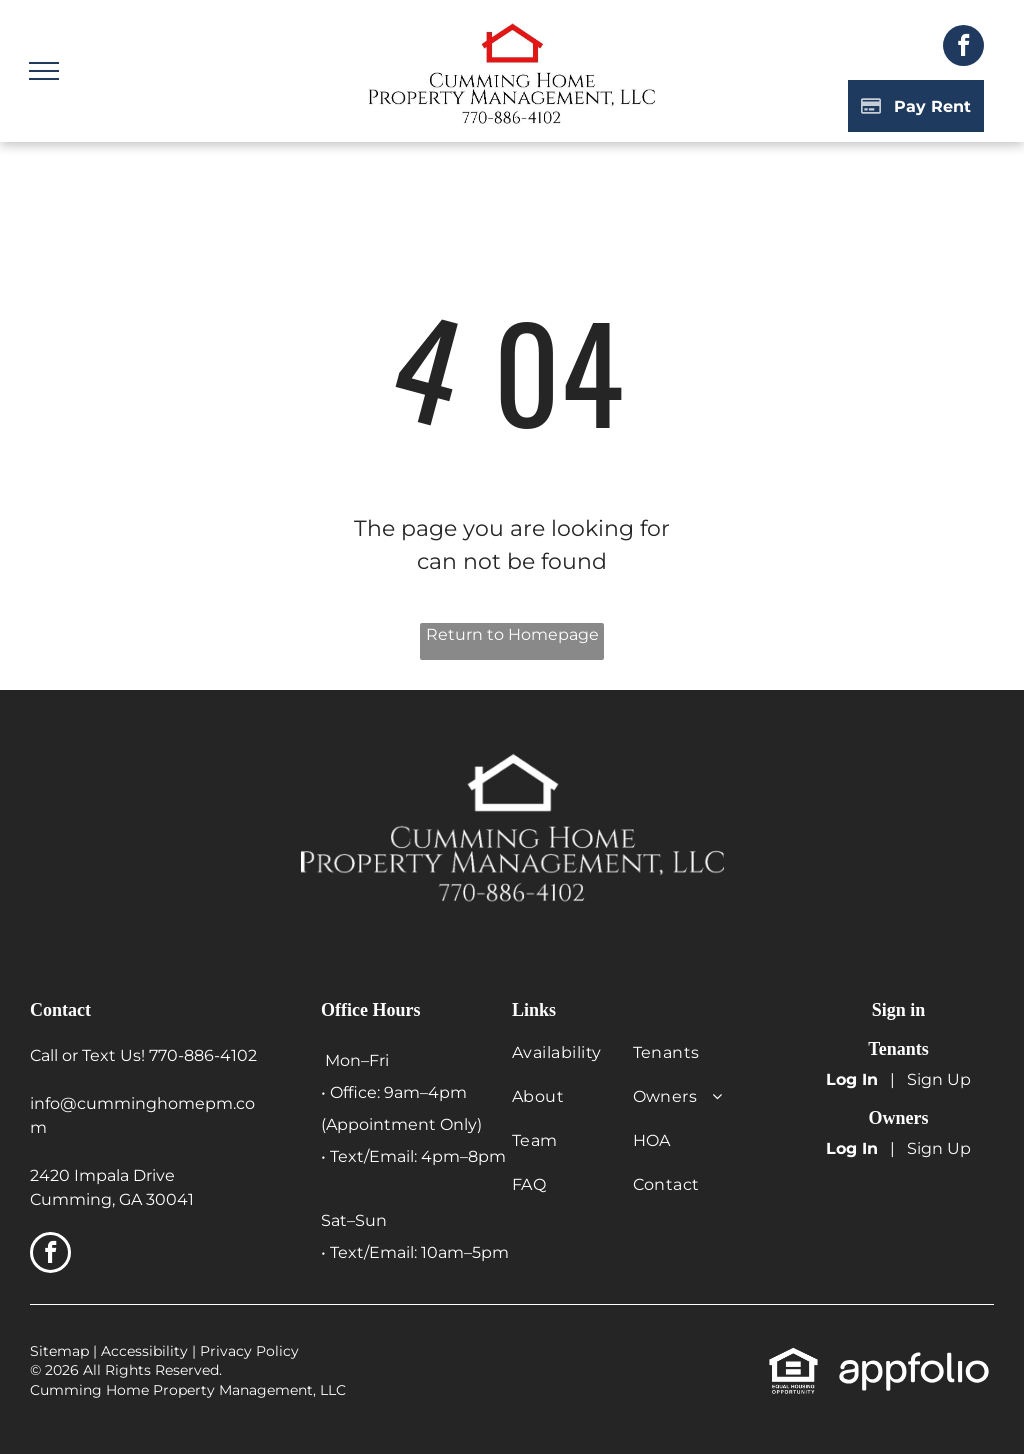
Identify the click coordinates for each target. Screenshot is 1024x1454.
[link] (793, 1357)
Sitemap (59, 1351)
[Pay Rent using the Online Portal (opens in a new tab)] (916, 106)
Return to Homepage (512, 634)
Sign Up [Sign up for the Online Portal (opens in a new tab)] (939, 1079)
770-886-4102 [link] (203, 1055)
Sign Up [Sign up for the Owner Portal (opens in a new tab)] (939, 1148)
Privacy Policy (249, 1351)
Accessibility (144, 1351)
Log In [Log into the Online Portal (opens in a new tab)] (852, 1079)
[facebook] (963, 48)
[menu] (44, 71)
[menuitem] (576, 1063)
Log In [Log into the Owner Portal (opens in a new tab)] (852, 1148)
